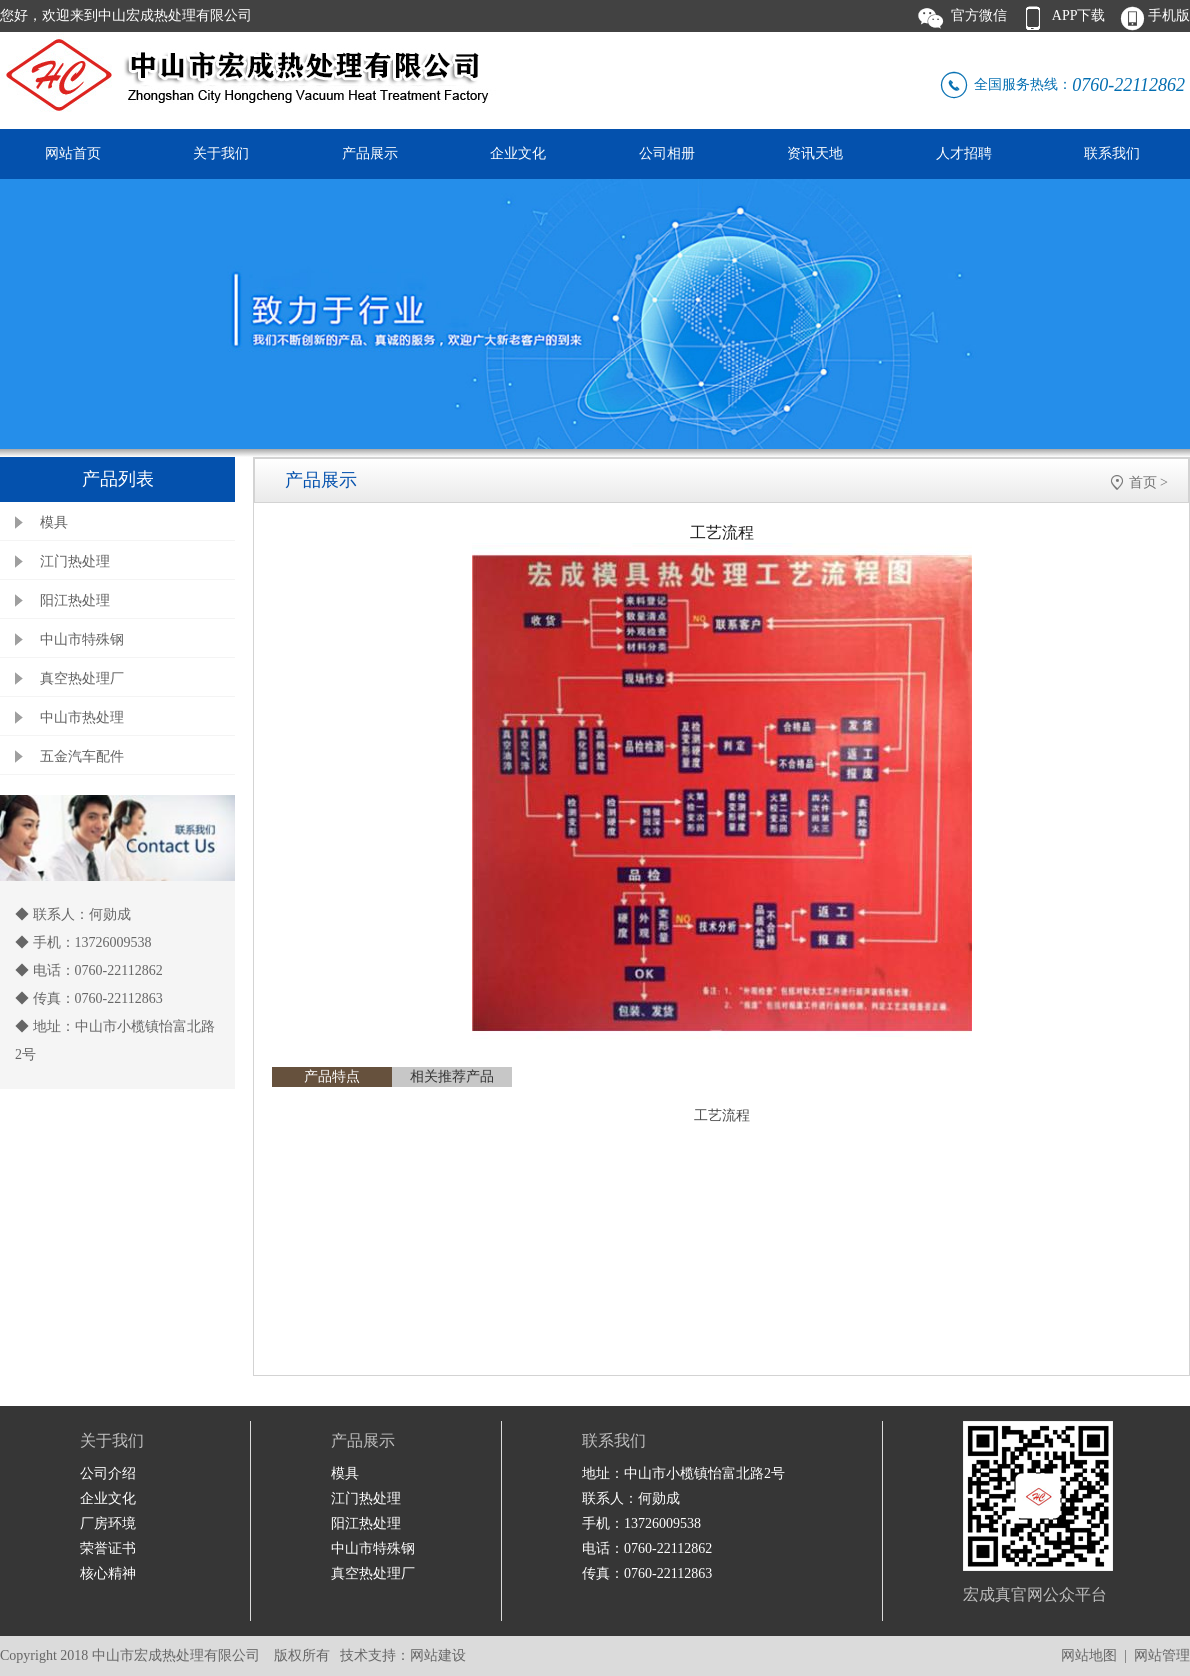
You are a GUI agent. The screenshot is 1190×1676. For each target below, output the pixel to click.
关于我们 (221, 153)
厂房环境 (108, 1523)
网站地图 (1089, 1655)
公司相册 (667, 153)
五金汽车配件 (82, 756)
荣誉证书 (108, 1548)
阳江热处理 (75, 600)
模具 (54, 522)
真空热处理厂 (82, 678)
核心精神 (108, 1573)
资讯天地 (815, 153)
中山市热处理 (82, 717)
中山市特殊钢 (82, 639)
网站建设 (438, 1655)
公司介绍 (108, 1473)
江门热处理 (75, 561)
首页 (1143, 482)
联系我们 (1112, 153)
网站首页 (73, 153)
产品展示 (370, 153)
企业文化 (518, 153)
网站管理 (1162, 1655)
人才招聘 (964, 153)
